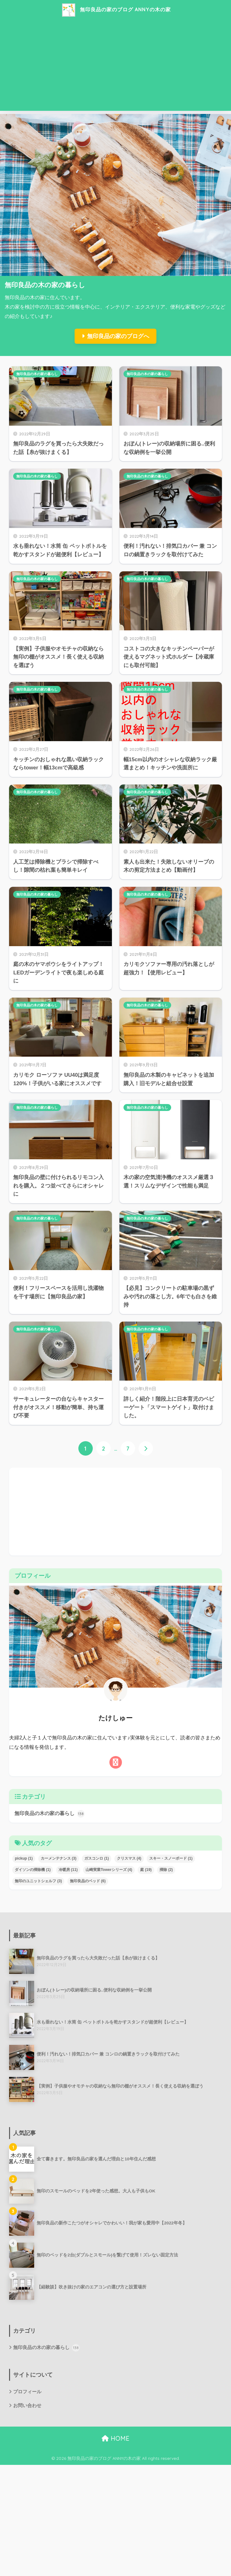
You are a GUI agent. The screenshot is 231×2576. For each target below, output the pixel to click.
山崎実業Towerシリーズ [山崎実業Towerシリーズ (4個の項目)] (109, 1869)
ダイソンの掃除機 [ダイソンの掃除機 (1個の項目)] (32, 1869)
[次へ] (146, 1449)
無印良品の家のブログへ (118, 336)
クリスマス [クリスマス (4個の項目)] (129, 1858)
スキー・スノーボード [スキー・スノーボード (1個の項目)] (170, 1858)
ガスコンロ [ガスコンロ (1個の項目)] (96, 1858)
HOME (115, 2439)
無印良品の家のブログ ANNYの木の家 (116, 10)
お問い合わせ (27, 2405)
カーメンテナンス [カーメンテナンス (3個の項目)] (58, 1858)
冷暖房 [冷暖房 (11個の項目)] (68, 1869)
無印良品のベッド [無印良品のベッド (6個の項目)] (88, 1881)
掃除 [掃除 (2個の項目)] (166, 1869)
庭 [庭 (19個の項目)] (146, 1869)
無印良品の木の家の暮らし (37, 374)
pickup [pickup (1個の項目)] (24, 1858)
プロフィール (27, 2391)
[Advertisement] (115, 67)
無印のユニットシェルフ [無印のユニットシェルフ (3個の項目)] (38, 1881)
